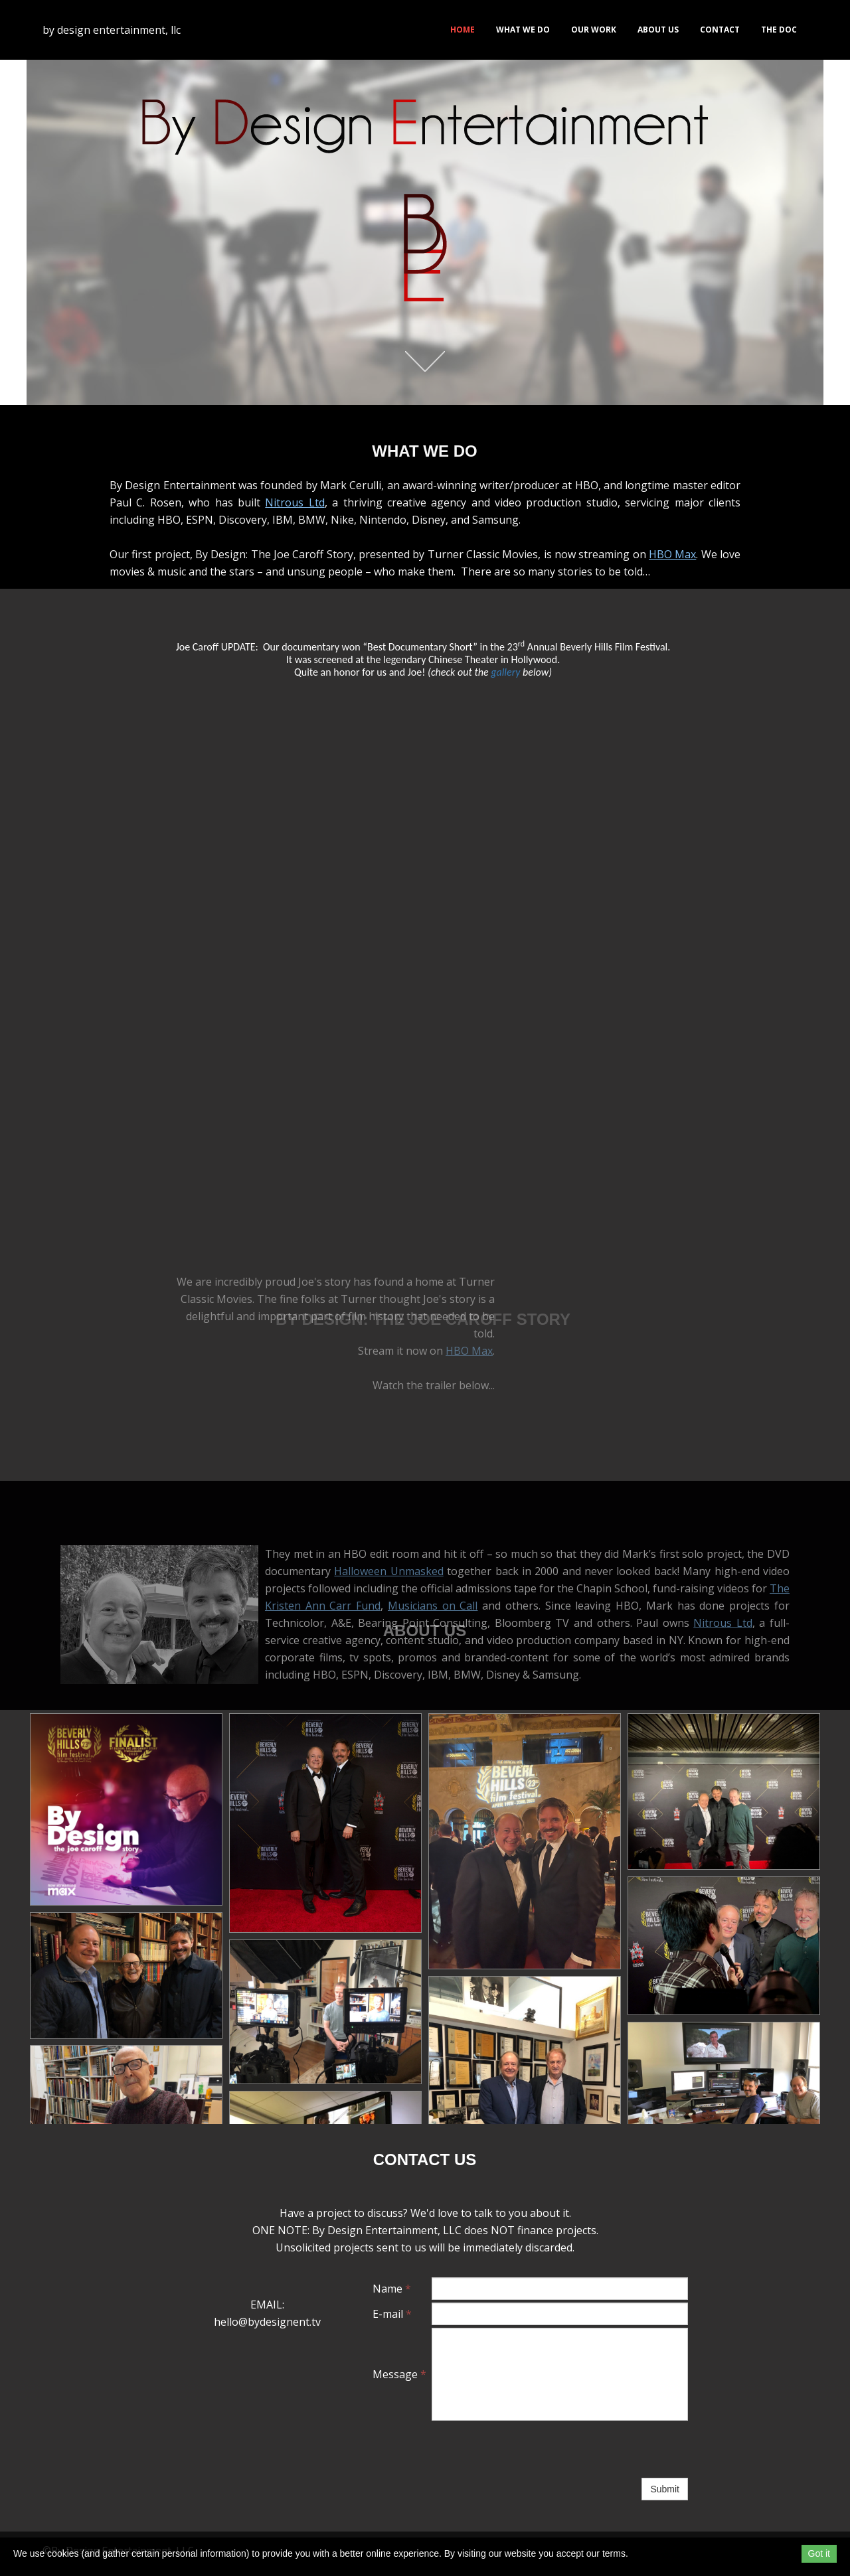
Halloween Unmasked (388, 1571)
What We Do (523, 29)
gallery (505, 672)
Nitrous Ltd (294, 533)
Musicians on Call (433, 1605)
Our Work (593, 29)
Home (462, 29)
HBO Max (672, 585)
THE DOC (779, 29)
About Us (658, 29)
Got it (819, 2553)
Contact (720, 29)
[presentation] (533, 2449)
